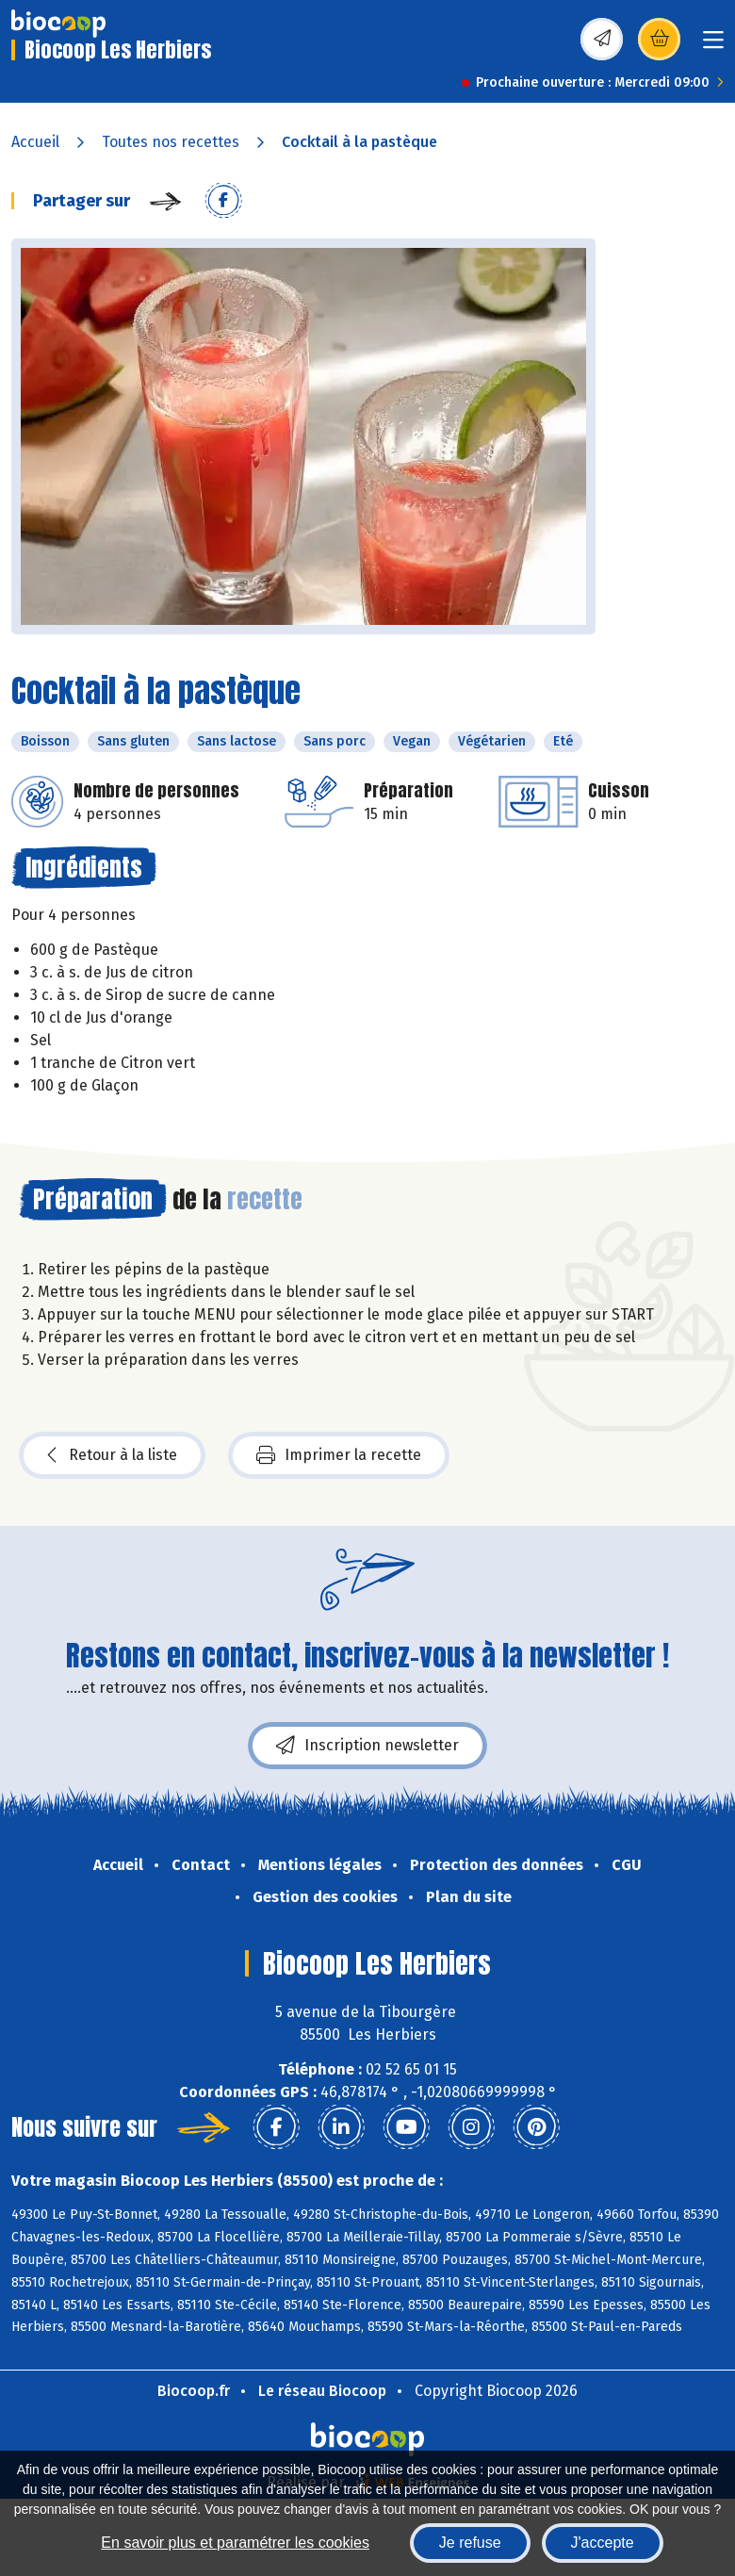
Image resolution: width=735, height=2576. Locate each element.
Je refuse (470, 2543)
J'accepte (602, 2543)
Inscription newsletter (367, 1745)
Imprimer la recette (338, 1455)
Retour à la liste (112, 1455)
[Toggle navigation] (713, 45)
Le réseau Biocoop (322, 2391)
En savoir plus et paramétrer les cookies (235, 2543)
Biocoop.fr (193, 2391)
